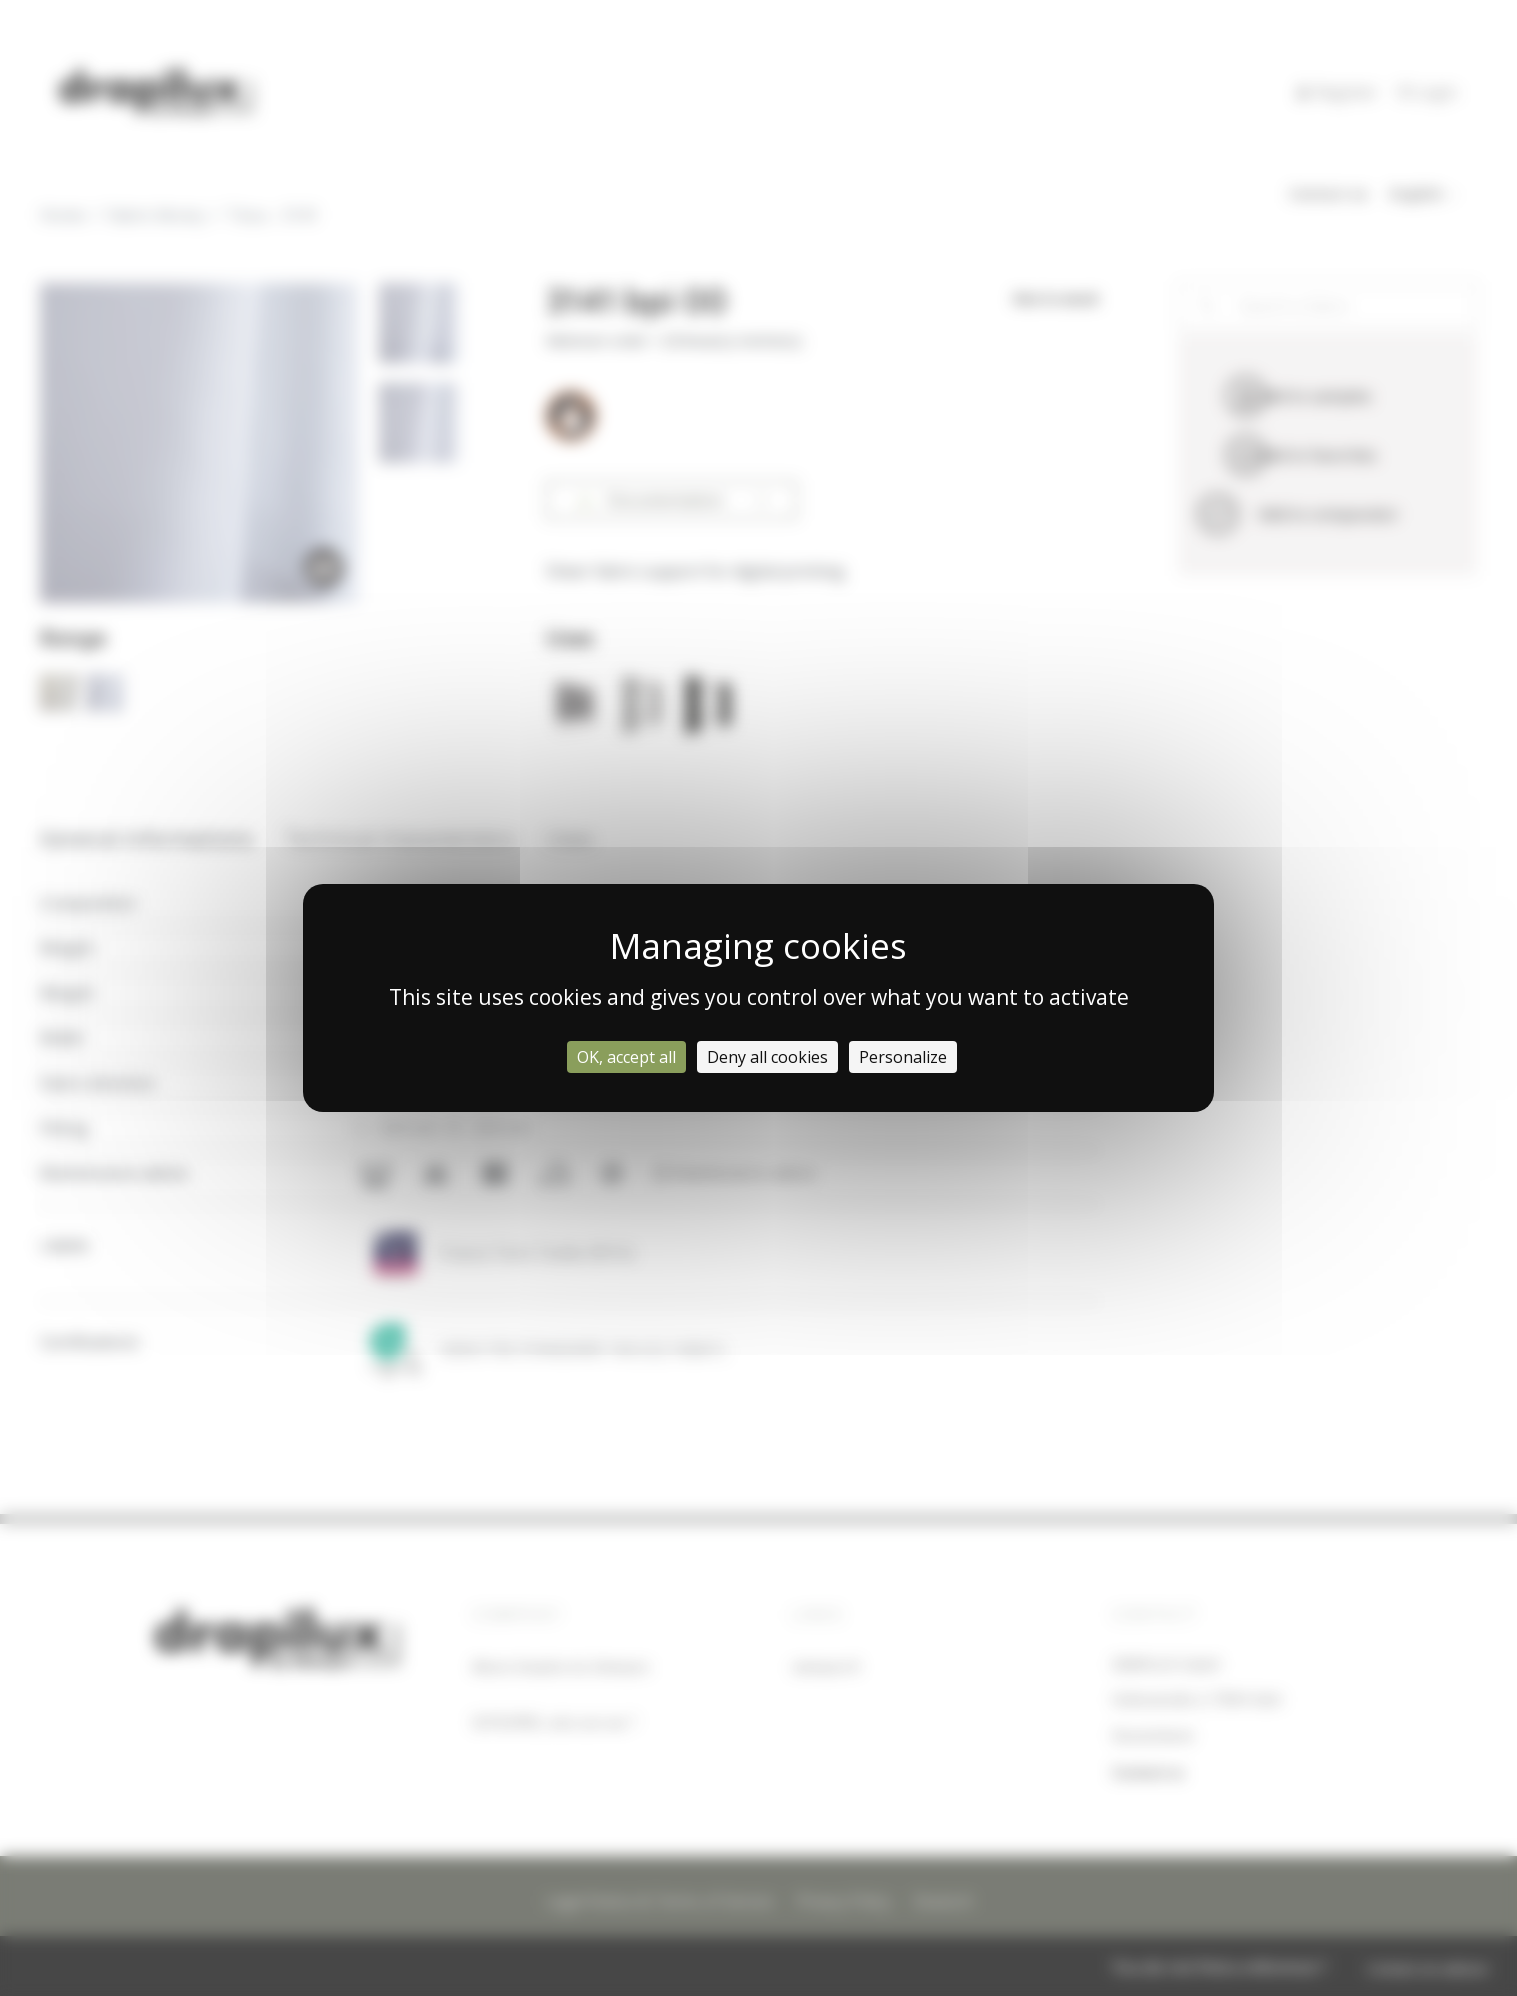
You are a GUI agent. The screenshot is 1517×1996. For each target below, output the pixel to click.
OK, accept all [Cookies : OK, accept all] (626, 1057)
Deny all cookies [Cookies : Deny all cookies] (767, 1057)
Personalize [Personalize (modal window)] (903, 1057)
